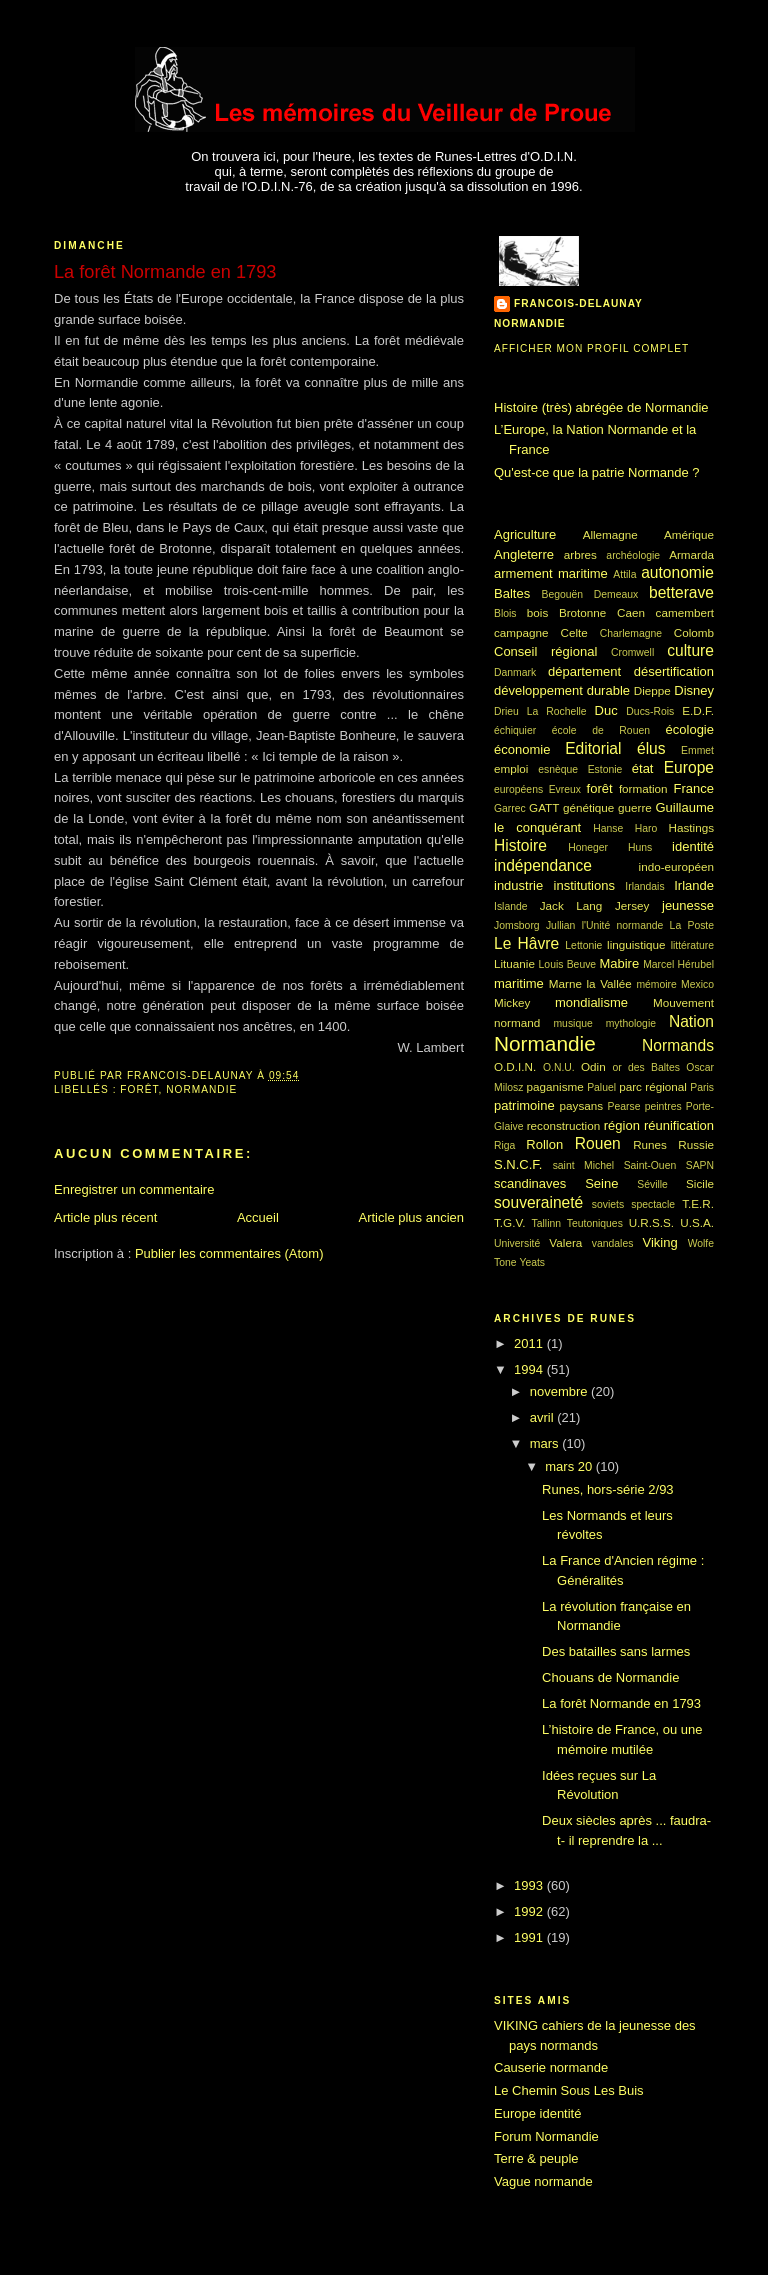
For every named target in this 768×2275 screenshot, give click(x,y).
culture (690, 650)
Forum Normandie (546, 2136)
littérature (692, 945)
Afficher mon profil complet (591, 348)
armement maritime (551, 573)
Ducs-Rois (650, 711)
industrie (518, 885)
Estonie (605, 769)
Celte (574, 632)
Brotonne (582, 612)
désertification (674, 671)
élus (651, 748)
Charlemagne (631, 633)
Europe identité (537, 2113)
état (643, 768)
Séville (652, 1184)
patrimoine (524, 1105)
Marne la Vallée (590, 983)
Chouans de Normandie (610, 1677)
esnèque (558, 769)
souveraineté (538, 1202)
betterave (681, 592)
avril (543, 1417)
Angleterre (524, 554)
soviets (608, 1204)
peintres (663, 1106)
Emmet (697, 750)
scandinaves (530, 1183)
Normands (678, 1045)
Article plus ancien (412, 1217)
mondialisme (591, 1002)
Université (517, 1243)
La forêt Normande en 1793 (621, 1703)
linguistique (636, 944)
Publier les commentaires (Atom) (229, 1253)
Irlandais (644, 886)
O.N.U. (559, 1067)
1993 (530, 1885)
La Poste (692, 925)
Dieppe (652, 690)
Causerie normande (551, 2067)
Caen (631, 612)
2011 (530, 1343)
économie (522, 749)
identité (693, 846)
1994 (530, 1369)
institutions (584, 885)
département (584, 671)
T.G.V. (509, 1222)
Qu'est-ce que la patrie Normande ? (597, 472)
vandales (613, 1243)
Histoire (520, 845)
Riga (504, 1145)
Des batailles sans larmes (616, 1651)
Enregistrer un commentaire (134, 1189)
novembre (560, 1391)
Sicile (700, 1183)
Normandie (201, 1089)
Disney (694, 690)
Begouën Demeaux (590, 594)
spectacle (653, 1204)
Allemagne (610, 534)
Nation (691, 1021)
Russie (696, 1144)
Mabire (619, 963)
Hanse (608, 828)
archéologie (633, 555)
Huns (640, 847)
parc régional (653, 1086)
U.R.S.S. (651, 1222)
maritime (519, 983)
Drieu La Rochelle (540, 711)
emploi (511, 768)
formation (643, 788)
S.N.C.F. (518, 1164)
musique (572, 1023)
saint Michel (583, 1165)
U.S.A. (697, 1222)
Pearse (624, 1106)
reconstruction (563, 1125)
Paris (702, 1087)
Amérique (689, 534)
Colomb (694, 632)
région (622, 1125)
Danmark (515, 672)
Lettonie (583, 945)
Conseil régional (545, 651)
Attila (624, 574)
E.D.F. (698, 710)
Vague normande (543, 2181)
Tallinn (546, 1223)
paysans (582, 1105)
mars (546, 1443)
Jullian (560, 925)
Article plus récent (105, 1217)
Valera (565, 1242)
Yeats (532, 1262)
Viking (660, 1242)
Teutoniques (595, 1223)
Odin (593, 1066)
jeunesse (688, 905)
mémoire (656, 984)
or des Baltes (646, 1067)
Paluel (601, 1087)
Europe (689, 767)
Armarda (691, 554)
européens (518, 789)
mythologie (631, 1023)
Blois (505, 613)
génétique (588, 807)
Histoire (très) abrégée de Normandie (601, 407)
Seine (601, 1183)
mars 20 (570, 1466)
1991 (530, 1937)
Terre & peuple (536, 2158)
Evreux (565, 789)
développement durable (562, 690)
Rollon (544, 1144)
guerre (635, 807)
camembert (685, 612)
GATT (544, 807)
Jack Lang (571, 905)
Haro (646, 828)
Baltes (512, 593)
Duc (606, 710)
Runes (650, 1144)
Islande (511, 906)
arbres (580, 554)
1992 (530, 1911)
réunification (679, 1125)
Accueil (258, 1217)
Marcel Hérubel (678, 964)
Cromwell (632, 652)
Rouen (598, 1143)
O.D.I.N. (515, 1066)
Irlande (694, 885)
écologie (690, 729)
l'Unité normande (623, 925)
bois (537, 612)
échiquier (515, 730)
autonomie (677, 572)
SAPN (700, 1165)
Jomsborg (517, 925)
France (694, 788)
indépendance (543, 865)
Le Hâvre (526, 943)
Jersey (632, 905)
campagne (521, 632)
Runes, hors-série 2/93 (608, 1489)
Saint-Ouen (650, 1165)
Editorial (593, 748)
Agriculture (525, 534)
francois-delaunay (578, 303)
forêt (139, 1089)
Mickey (512, 1002)
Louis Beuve (568, 964)
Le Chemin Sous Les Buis (569, 2090)
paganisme (555, 1086)
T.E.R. (698, 1203)
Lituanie (514, 963)
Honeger (588, 847)
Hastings (691, 827)
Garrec (510, 808)
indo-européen (676, 866)
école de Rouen (601, 730)
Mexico (697, 984)
